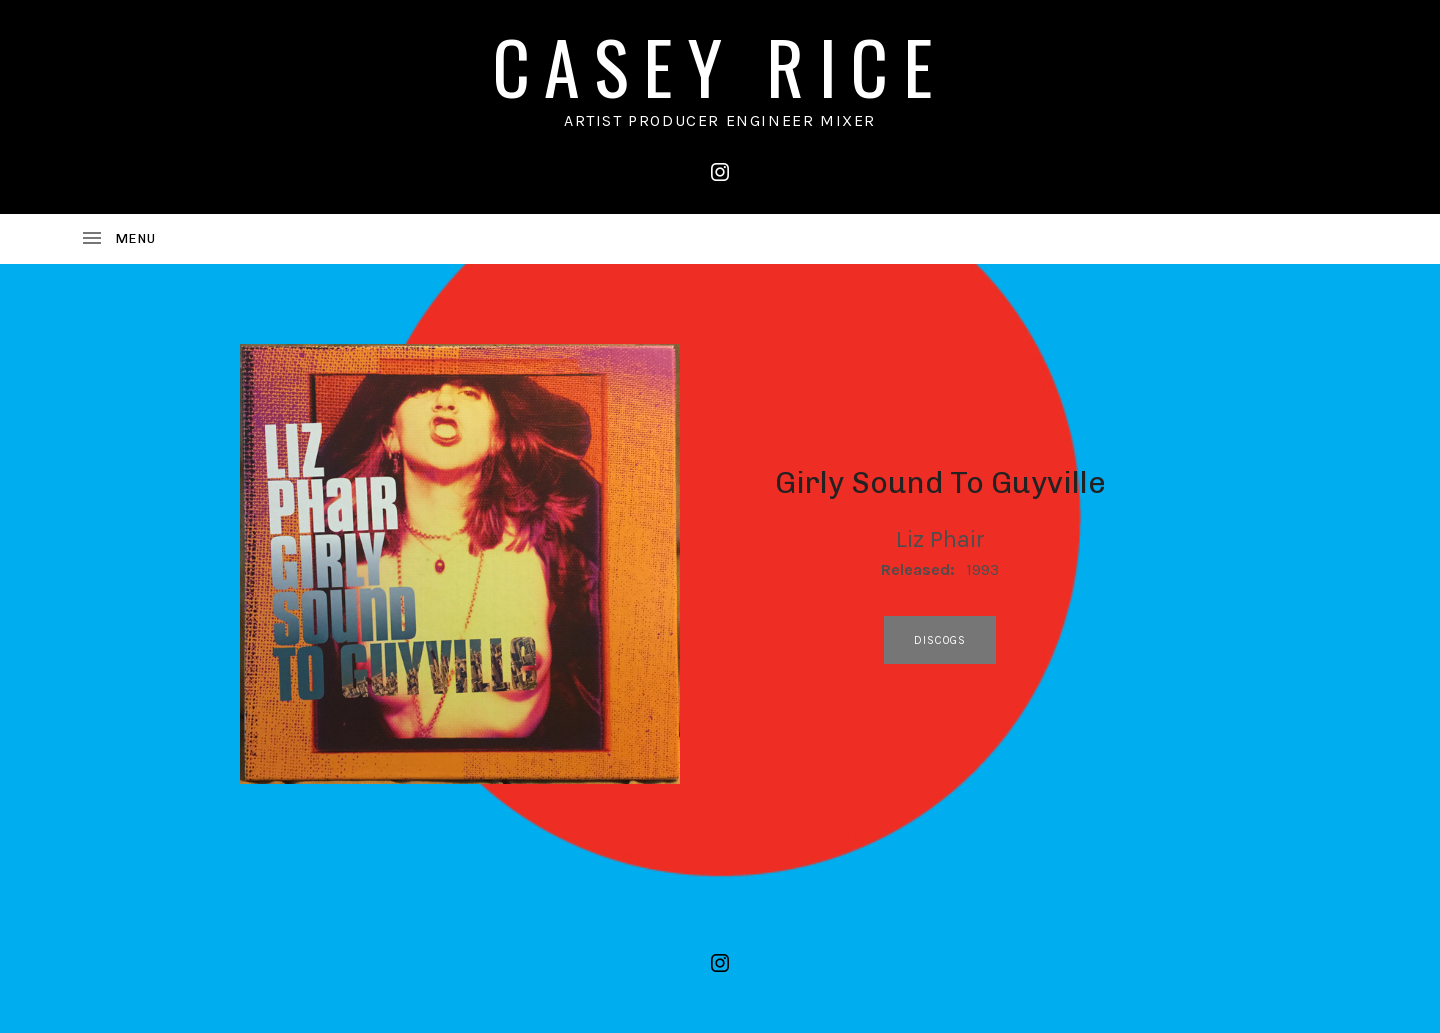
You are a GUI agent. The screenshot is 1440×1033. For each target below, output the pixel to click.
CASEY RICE (720, 65)
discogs (940, 640)
